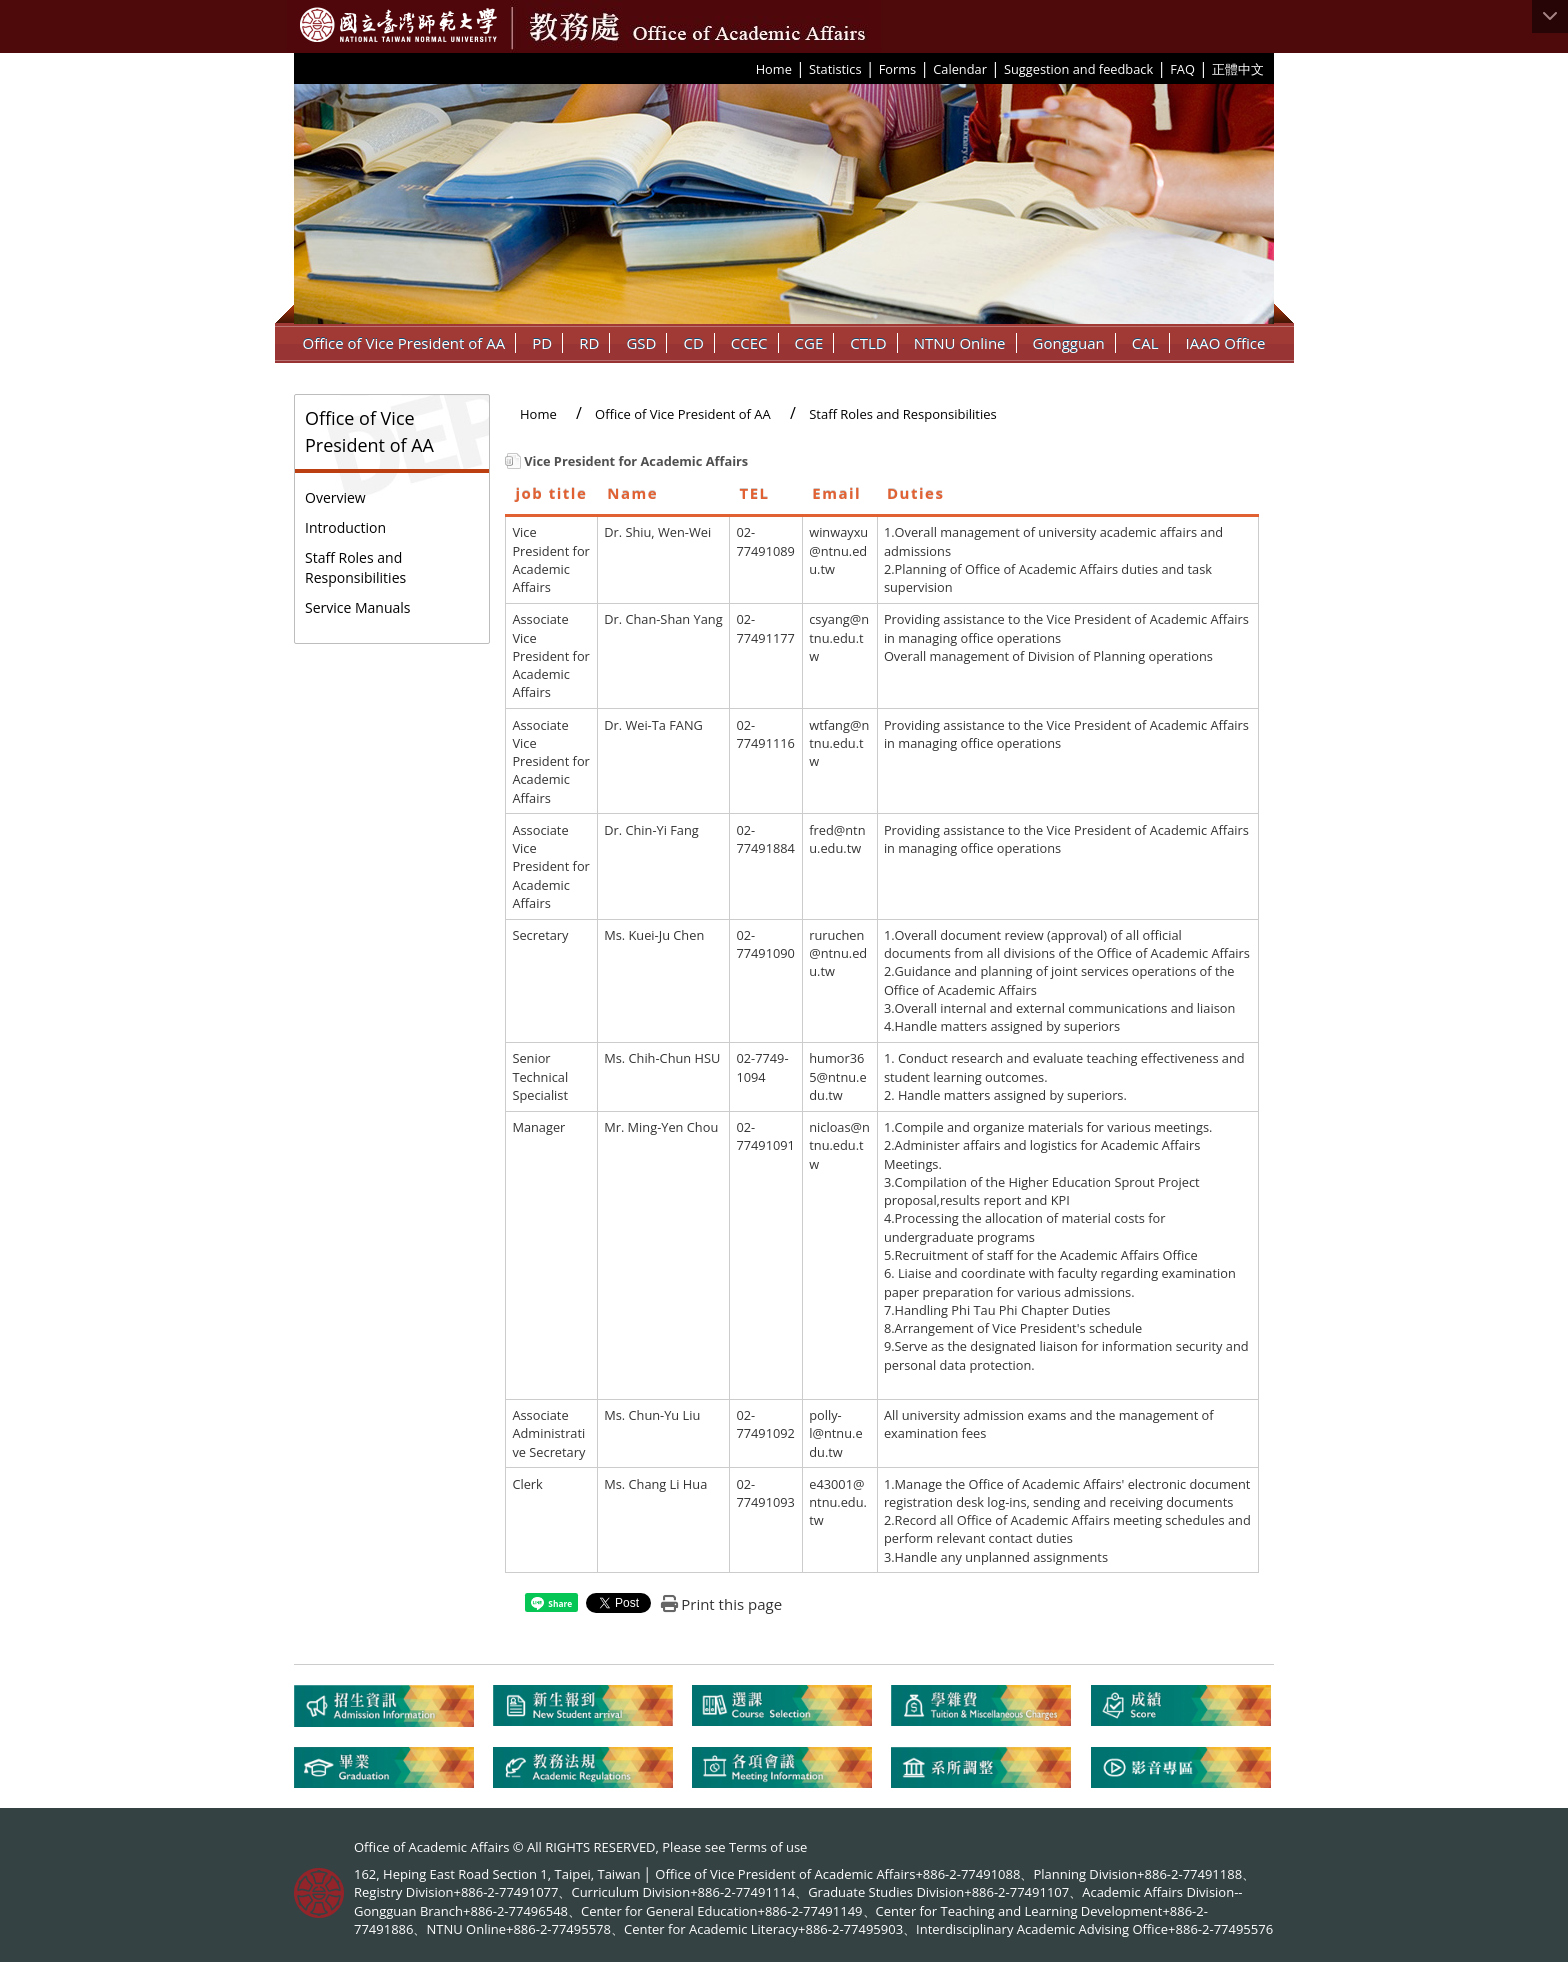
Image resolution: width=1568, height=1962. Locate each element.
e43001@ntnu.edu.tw (838, 1502)
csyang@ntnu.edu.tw (839, 637)
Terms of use (768, 1847)
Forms (897, 69)
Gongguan (1069, 343)
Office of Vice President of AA (404, 343)
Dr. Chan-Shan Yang (663, 619)
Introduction (345, 527)
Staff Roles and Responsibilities (355, 567)
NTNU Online (960, 343)
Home (774, 69)
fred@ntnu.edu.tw (837, 839)
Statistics (835, 69)
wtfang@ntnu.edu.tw (839, 743)
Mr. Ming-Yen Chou (661, 1127)
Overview (335, 497)
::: (749, 68)
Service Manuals (358, 607)
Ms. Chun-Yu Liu (652, 1415)
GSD (641, 343)
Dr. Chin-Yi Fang (651, 830)
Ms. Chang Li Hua (655, 1484)
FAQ (1182, 69)
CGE (809, 343)
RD (589, 343)
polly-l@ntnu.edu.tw (835, 1433)
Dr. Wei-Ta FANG (653, 725)
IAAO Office (1226, 343)
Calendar (960, 69)
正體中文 (1238, 69)
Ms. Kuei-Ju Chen (654, 935)
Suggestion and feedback (1078, 69)
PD (542, 343)
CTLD (868, 343)
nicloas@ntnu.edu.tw (839, 1145)
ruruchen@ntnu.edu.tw (838, 953)
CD (693, 343)
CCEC (749, 343)
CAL (1145, 343)
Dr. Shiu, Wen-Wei (657, 532)
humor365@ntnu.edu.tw (837, 1076)
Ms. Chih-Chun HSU (662, 1058)
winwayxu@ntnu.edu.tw (838, 550)
